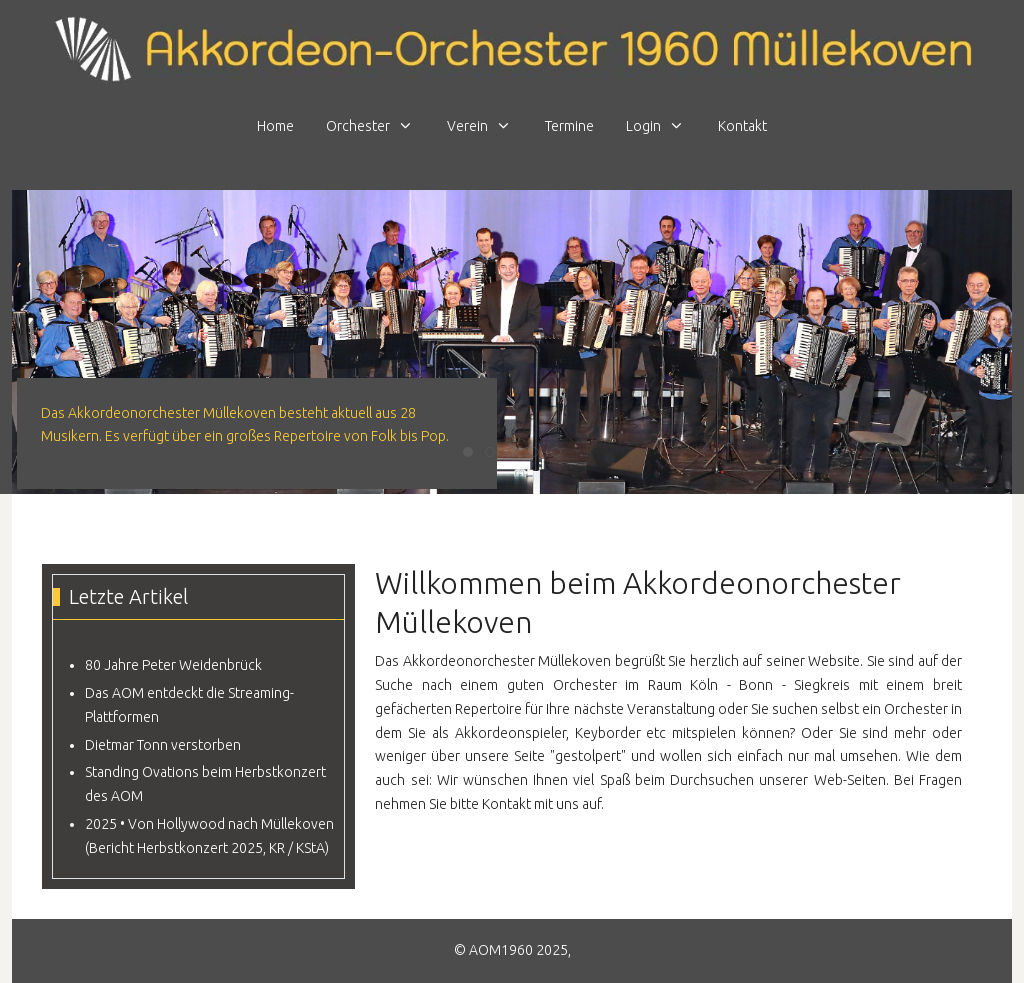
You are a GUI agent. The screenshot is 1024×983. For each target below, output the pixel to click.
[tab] (468, 452)
